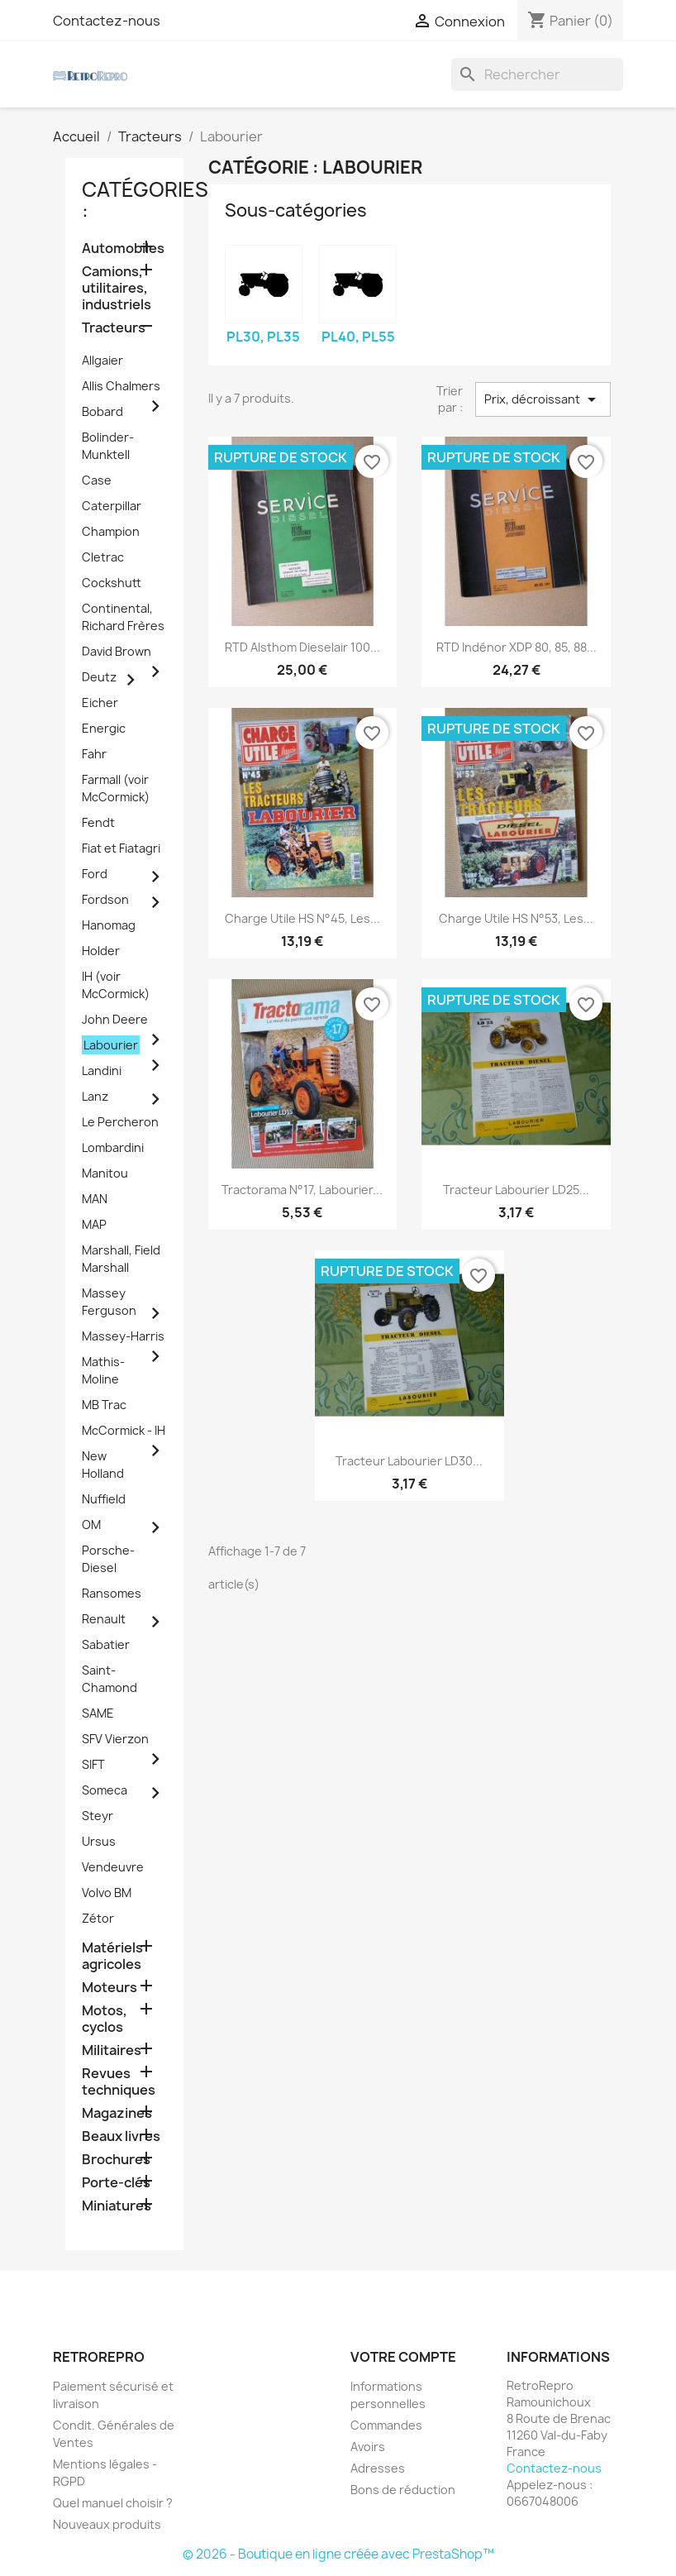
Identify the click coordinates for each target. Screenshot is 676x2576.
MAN (94, 1199)
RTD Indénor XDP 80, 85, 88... (516, 647)
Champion (111, 531)
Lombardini (113, 1147)
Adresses (377, 2468)
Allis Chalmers (121, 386)
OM (91, 1524)
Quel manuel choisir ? (113, 2503)
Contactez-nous (106, 21)
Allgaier (102, 360)
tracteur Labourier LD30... (409, 1461)
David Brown (116, 651)
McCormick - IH (123, 1430)
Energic (104, 728)
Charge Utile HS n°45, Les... (302, 918)
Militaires (111, 2050)
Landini (101, 1070)
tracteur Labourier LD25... (516, 1189)
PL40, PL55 (358, 336)
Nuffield (104, 1499)
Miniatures (116, 2206)
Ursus (99, 1841)
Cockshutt (111, 582)
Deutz (99, 677)
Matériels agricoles (112, 1956)
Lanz (95, 1096)
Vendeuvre (113, 1867)
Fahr (94, 754)
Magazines (117, 2113)
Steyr (97, 1815)
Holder (101, 950)
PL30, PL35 (263, 336)
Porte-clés (116, 2182)
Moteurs (109, 1987)
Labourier (110, 1045)
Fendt (98, 822)
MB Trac (104, 1404)
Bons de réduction (402, 2489)
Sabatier (106, 1644)
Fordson (105, 899)
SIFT (93, 1764)
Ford (94, 874)
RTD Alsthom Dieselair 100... (302, 647)
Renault (104, 1619)
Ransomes (111, 1593)
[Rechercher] (537, 74)
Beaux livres (121, 2136)
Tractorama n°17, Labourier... (302, 1189)
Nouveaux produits (107, 2524)
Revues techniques (118, 2082)
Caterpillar (111, 506)
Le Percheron (120, 1122)
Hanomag (109, 925)
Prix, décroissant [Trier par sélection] (543, 399)
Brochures (116, 2159)
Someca (104, 1790)
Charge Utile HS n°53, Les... (516, 918)
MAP (94, 1224)
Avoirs (367, 2446)
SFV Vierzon (115, 1739)
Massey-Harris (123, 1336)
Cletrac (103, 557)
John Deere (115, 1019)
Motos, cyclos (104, 2019)
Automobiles (123, 248)
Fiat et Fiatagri (121, 848)
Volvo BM (106, 1892)
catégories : (145, 200)
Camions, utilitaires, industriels (116, 288)
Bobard (102, 411)
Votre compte (403, 2357)
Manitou (105, 1173)
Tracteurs (113, 328)
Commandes (386, 2425)
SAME (98, 1713)
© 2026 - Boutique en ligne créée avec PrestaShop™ (338, 2554)
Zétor (98, 1918)
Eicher (100, 702)
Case (97, 480)
